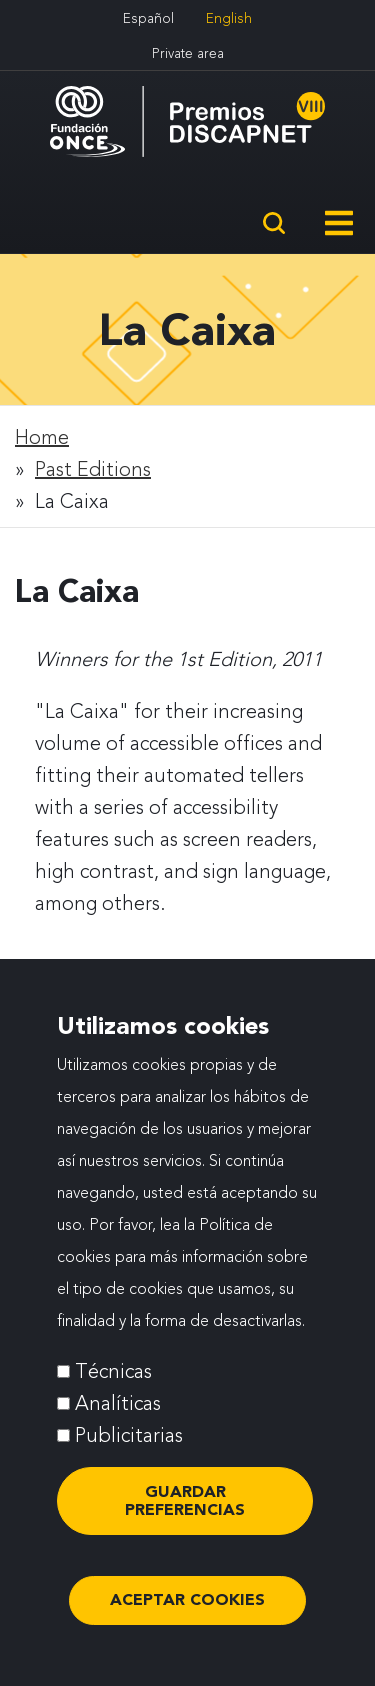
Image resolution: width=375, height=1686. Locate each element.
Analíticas (118, 1414)
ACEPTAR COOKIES (187, 1610)
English (229, 18)
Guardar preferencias (185, 1511)
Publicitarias (129, 1446)
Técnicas (113, 1382)
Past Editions (93, 469)
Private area (188, 53)
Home (42, 437)
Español (148, 18)
